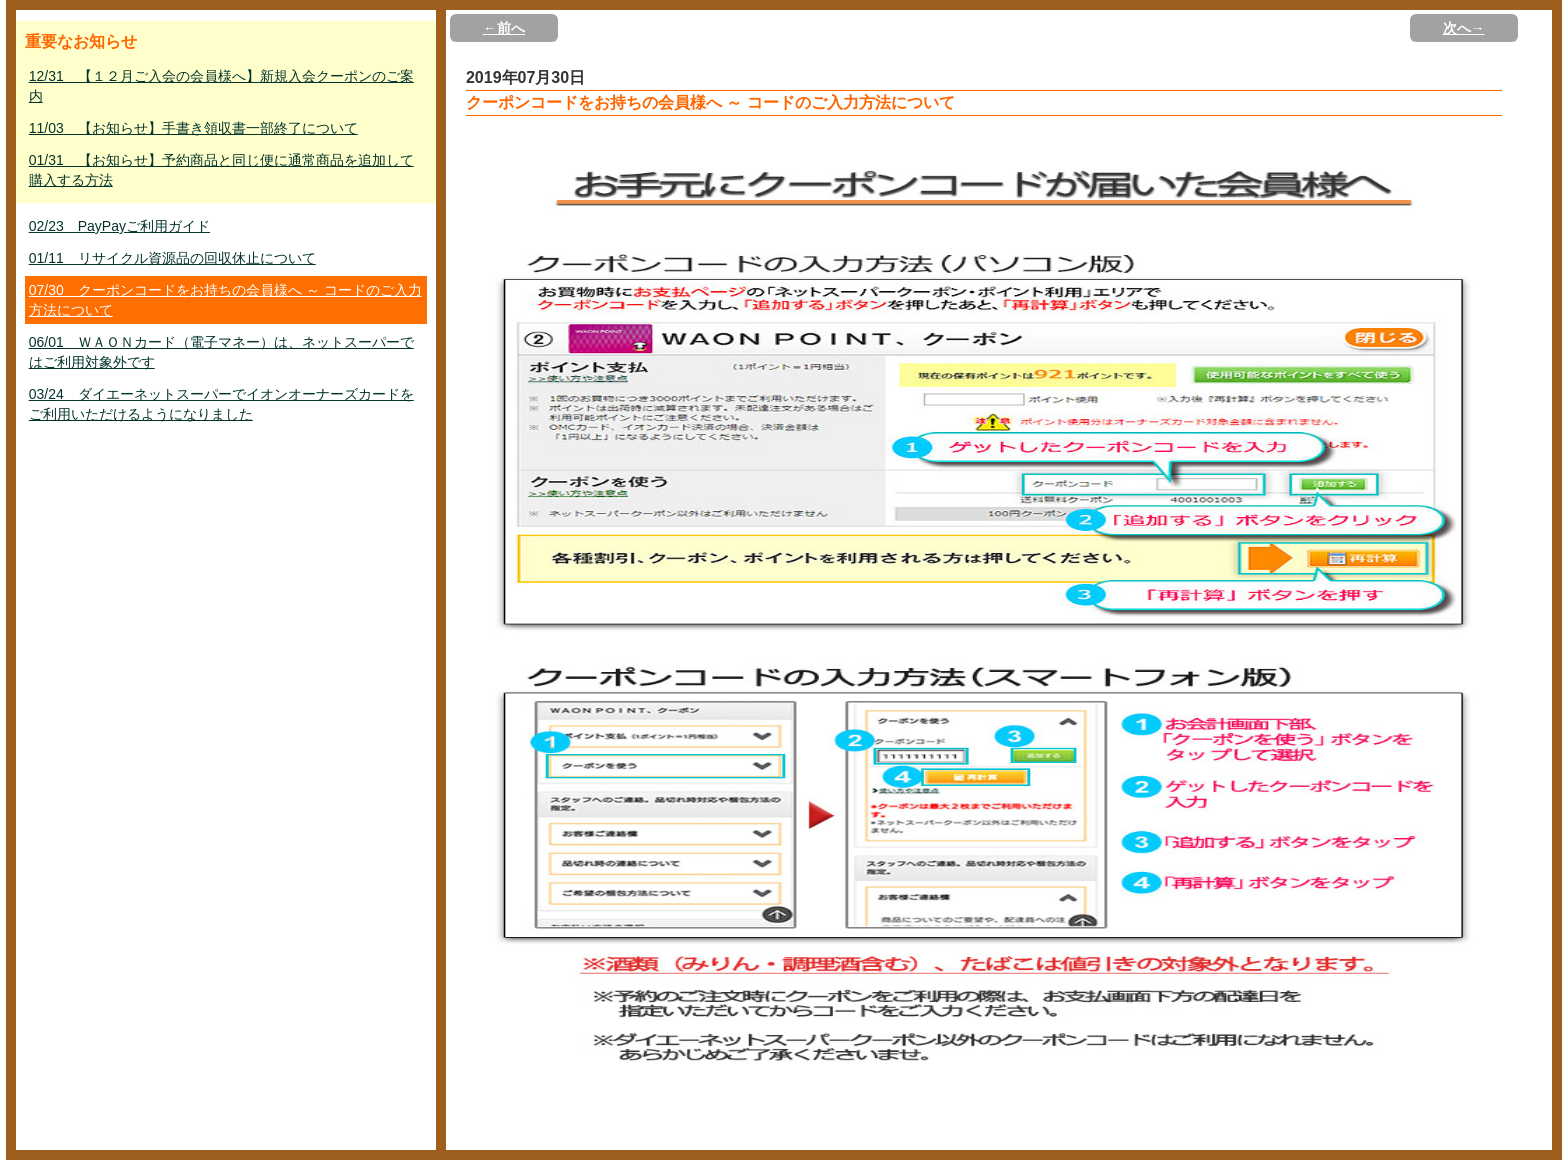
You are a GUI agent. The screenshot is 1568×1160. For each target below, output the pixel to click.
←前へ (504, 28)
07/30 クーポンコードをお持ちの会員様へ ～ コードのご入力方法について (225, 300)
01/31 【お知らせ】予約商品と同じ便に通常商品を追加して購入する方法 (221, 170)
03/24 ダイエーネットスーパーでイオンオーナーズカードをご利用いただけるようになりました (221, 404)
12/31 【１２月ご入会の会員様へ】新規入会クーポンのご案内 (221, 86)
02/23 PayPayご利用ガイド (119, 226)
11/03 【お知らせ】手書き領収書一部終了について (193, 128)
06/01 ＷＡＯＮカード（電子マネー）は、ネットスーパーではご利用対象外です (221, 352)
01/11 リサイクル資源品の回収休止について (172, 258)
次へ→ (1464, 28)
